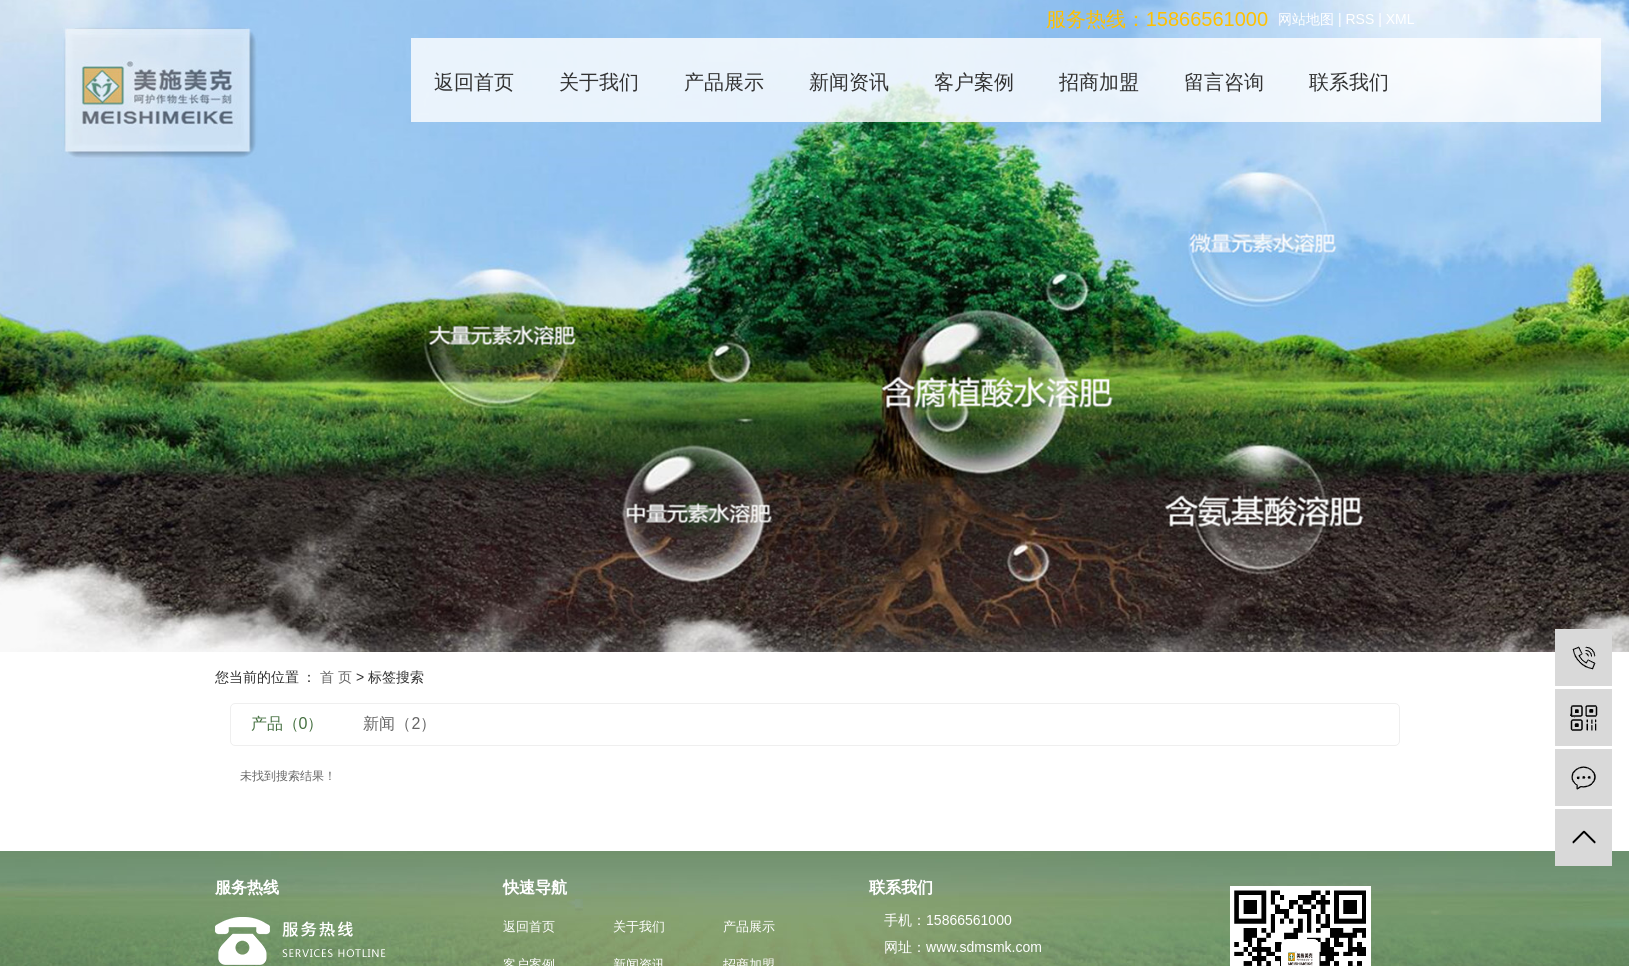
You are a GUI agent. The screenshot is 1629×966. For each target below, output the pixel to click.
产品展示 (724, 82)
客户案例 (974, 82)
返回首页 (474, 82)
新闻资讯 (849, 82)
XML (1400, 19)
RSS (1359, 19)
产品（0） (287, 723)
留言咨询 (1224, 82)
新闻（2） (399, 723)
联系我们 (1349, 82)
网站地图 (1306, 19)
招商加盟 (1099, 82)
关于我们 (599, 82)
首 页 (336, 677)
